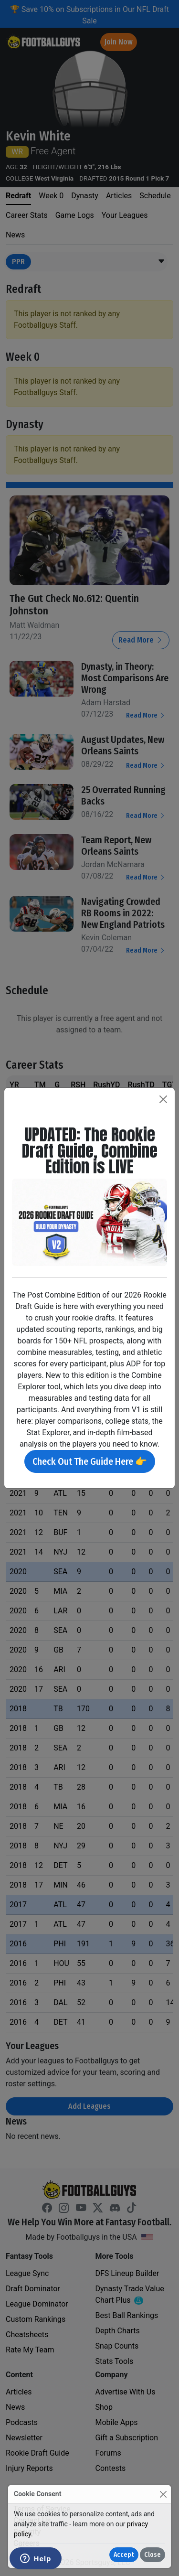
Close (152, 2555)
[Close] (163, 2494)
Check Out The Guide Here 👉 (89, 1461)
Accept (124, 2555)
